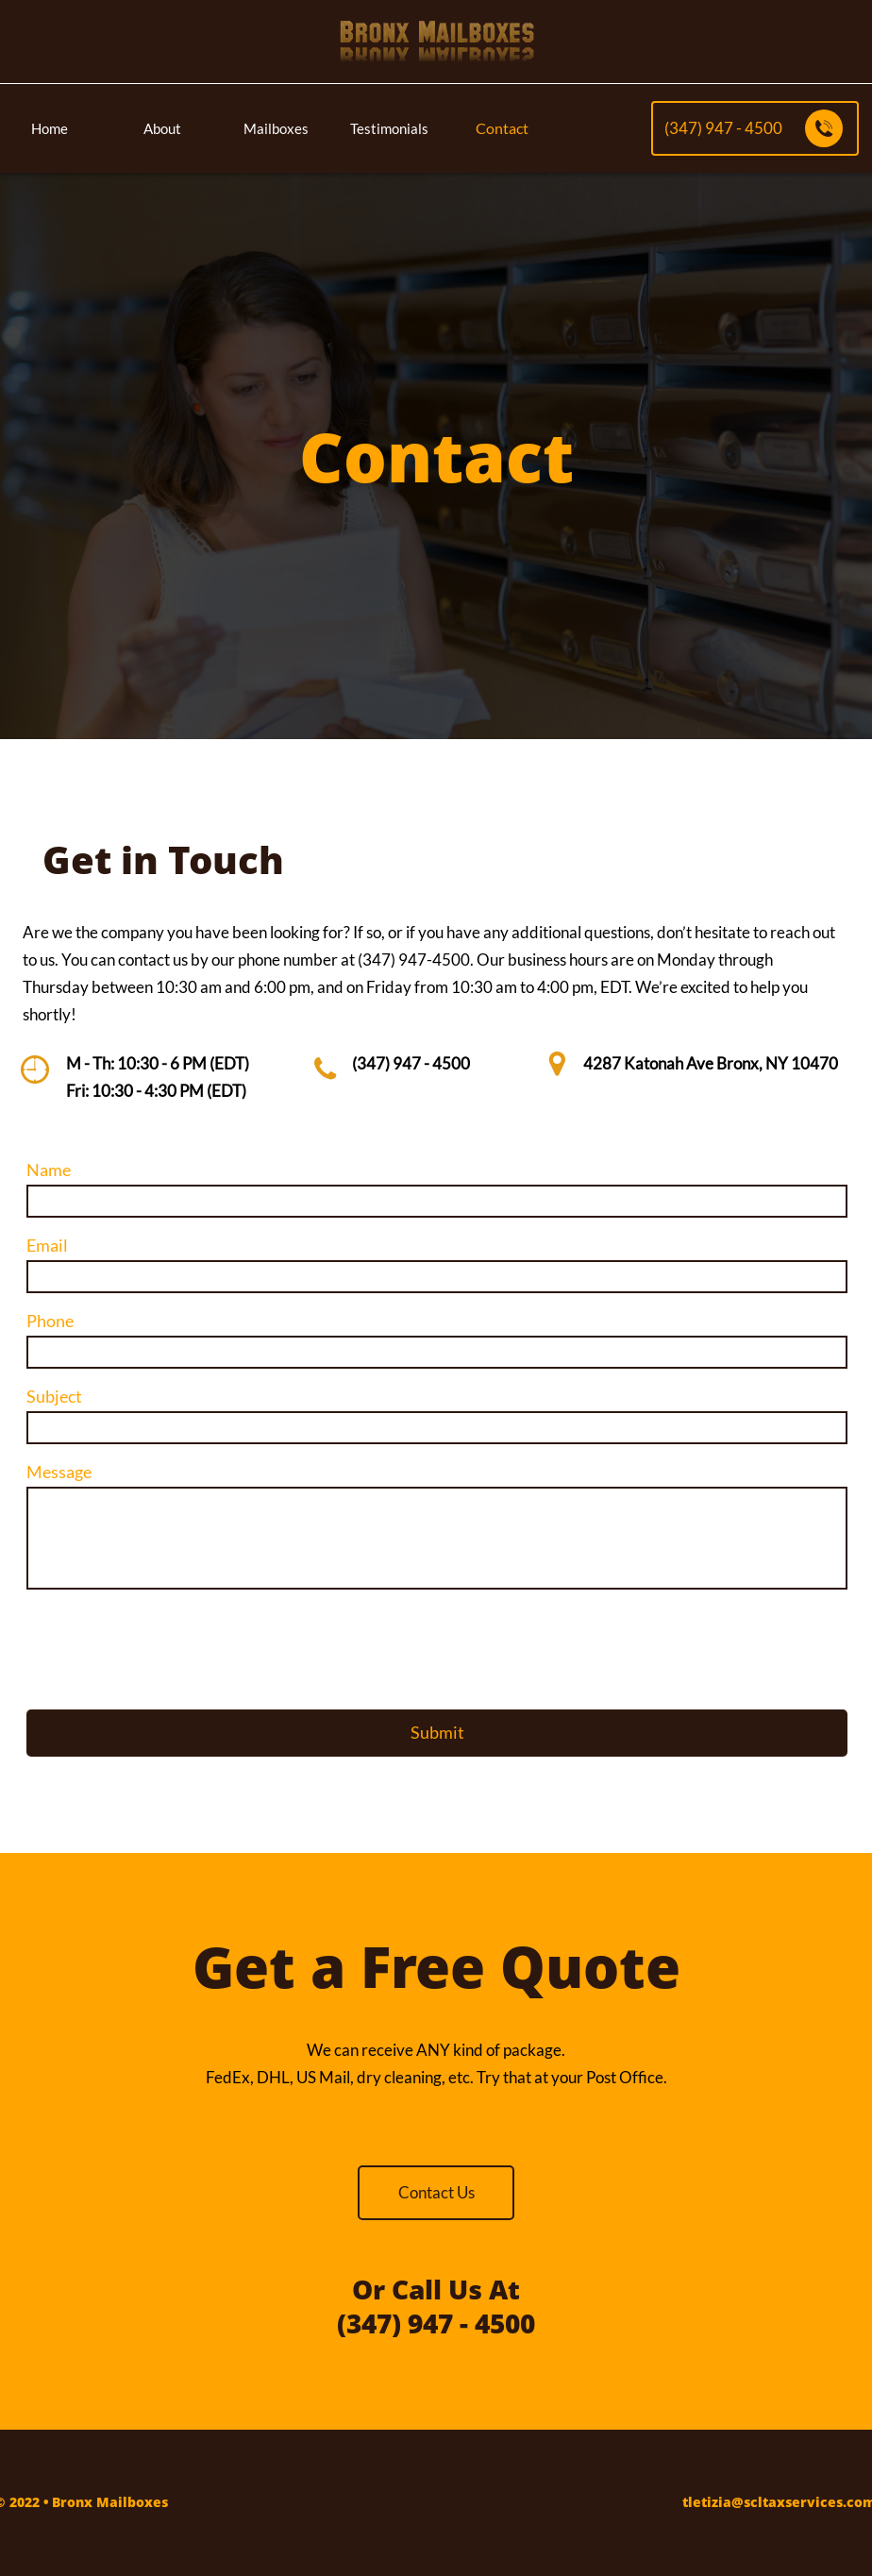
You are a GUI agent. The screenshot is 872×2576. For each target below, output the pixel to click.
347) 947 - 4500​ (413, 1063)
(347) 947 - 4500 (436, 2323)
